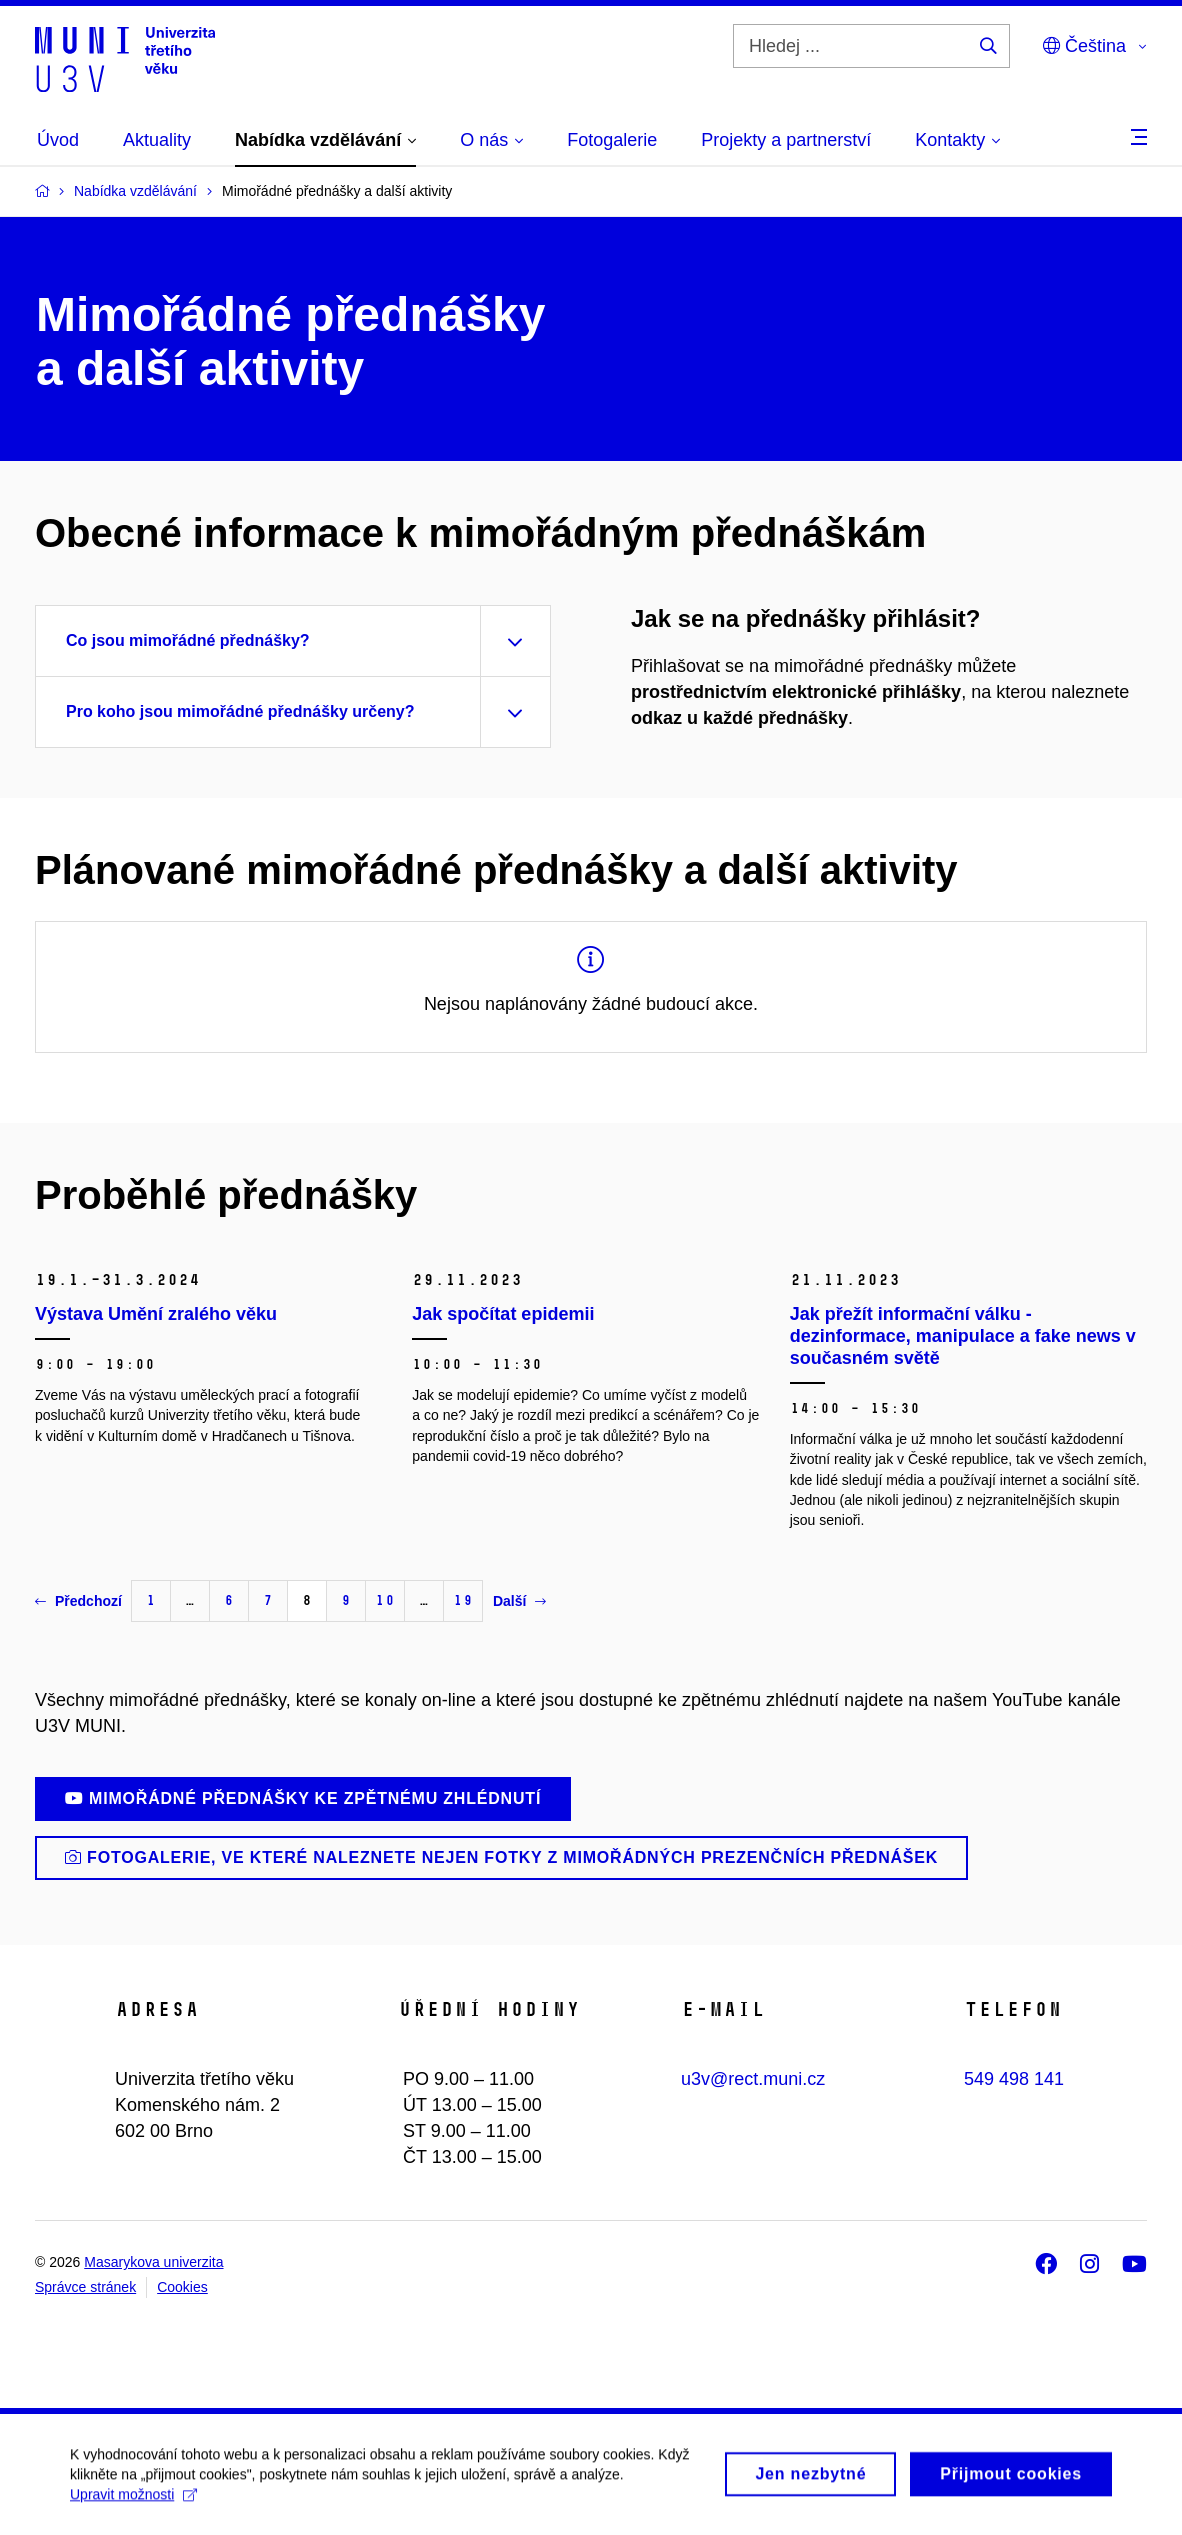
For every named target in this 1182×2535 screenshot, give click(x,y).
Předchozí (78, 1601)
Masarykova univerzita (153, 2262)
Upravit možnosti (133, 2506)
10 (385, 1600)
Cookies (182, 2287)
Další (519, 1601)
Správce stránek (85, 2287)
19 (463, 1600)
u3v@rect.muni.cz (753, 2079)
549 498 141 (1014, 2079)
